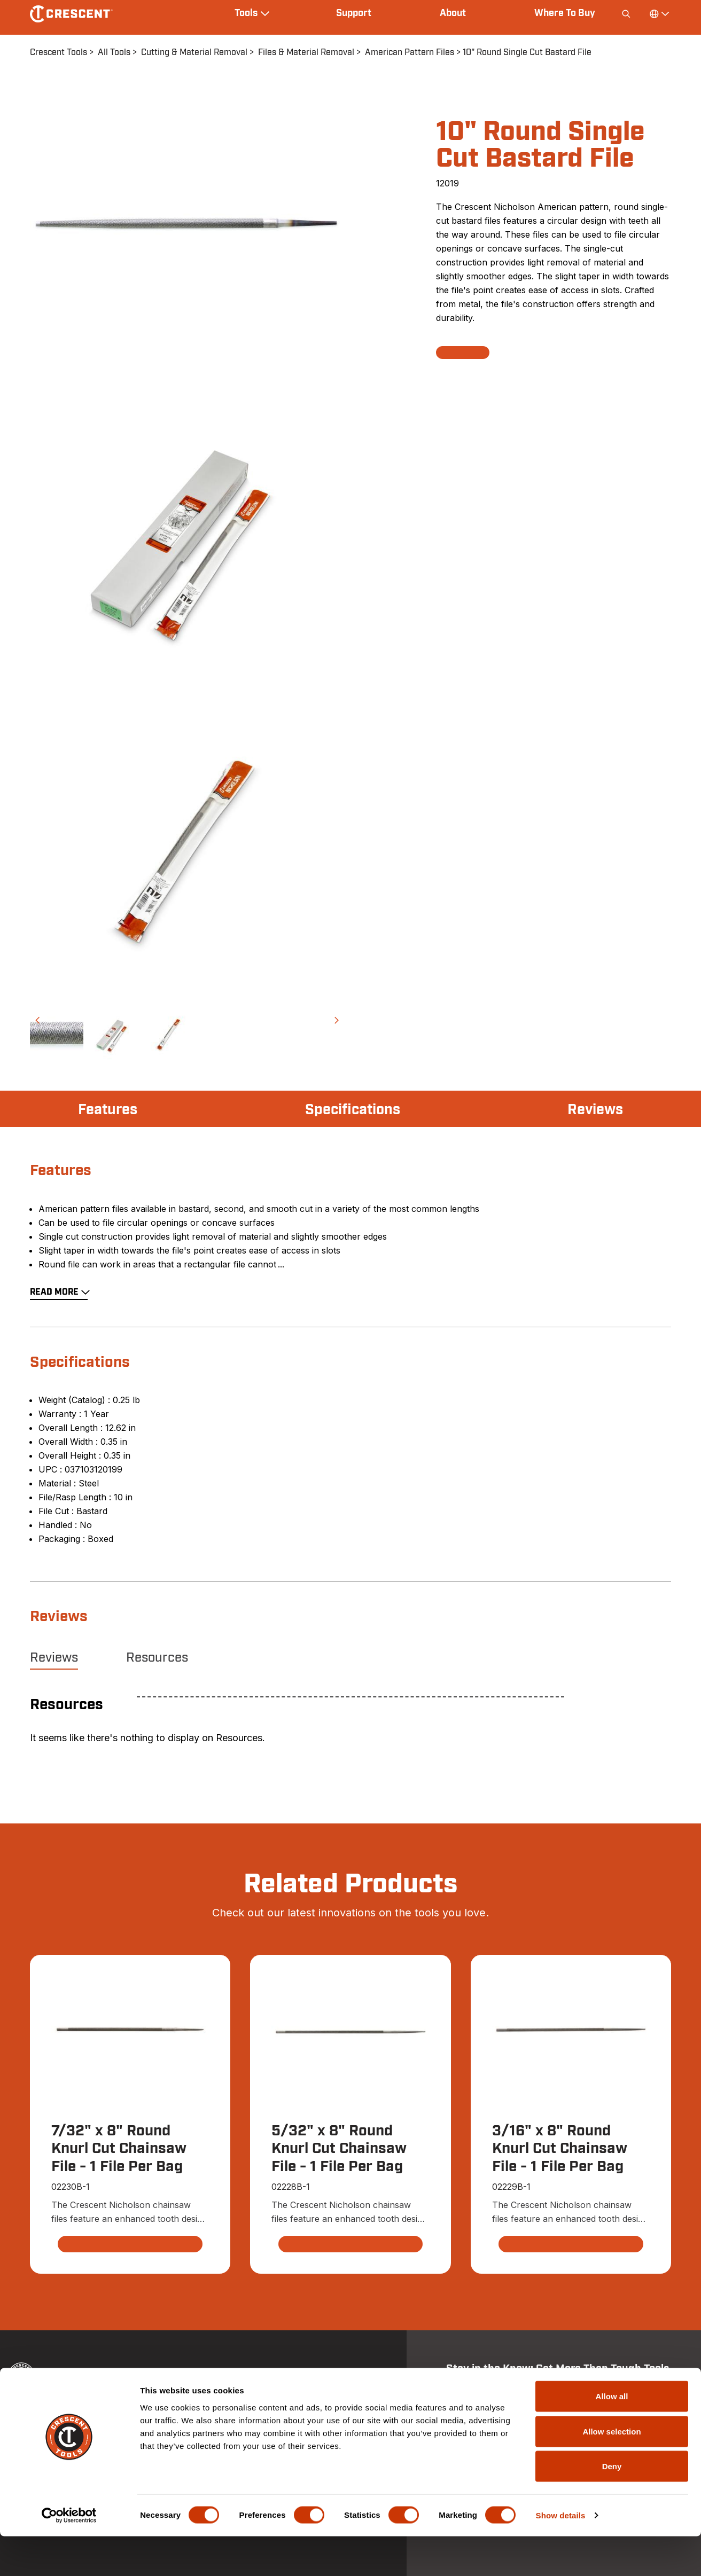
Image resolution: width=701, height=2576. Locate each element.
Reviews (594, 1109)
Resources (157, 1657)
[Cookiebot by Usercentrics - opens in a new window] (69, 2555)
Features (108, 1109)
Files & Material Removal (306, 52)
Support (353, 13)
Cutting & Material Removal (194, 52)
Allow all (612, 2435)
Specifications (352, 1109)
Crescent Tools (58, 52)
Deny (612, 2505)
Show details (561, 2554)
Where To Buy (564, 13)
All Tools (114, 52)
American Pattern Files (409, 52)
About (453, 13)
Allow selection (611, 2471)
